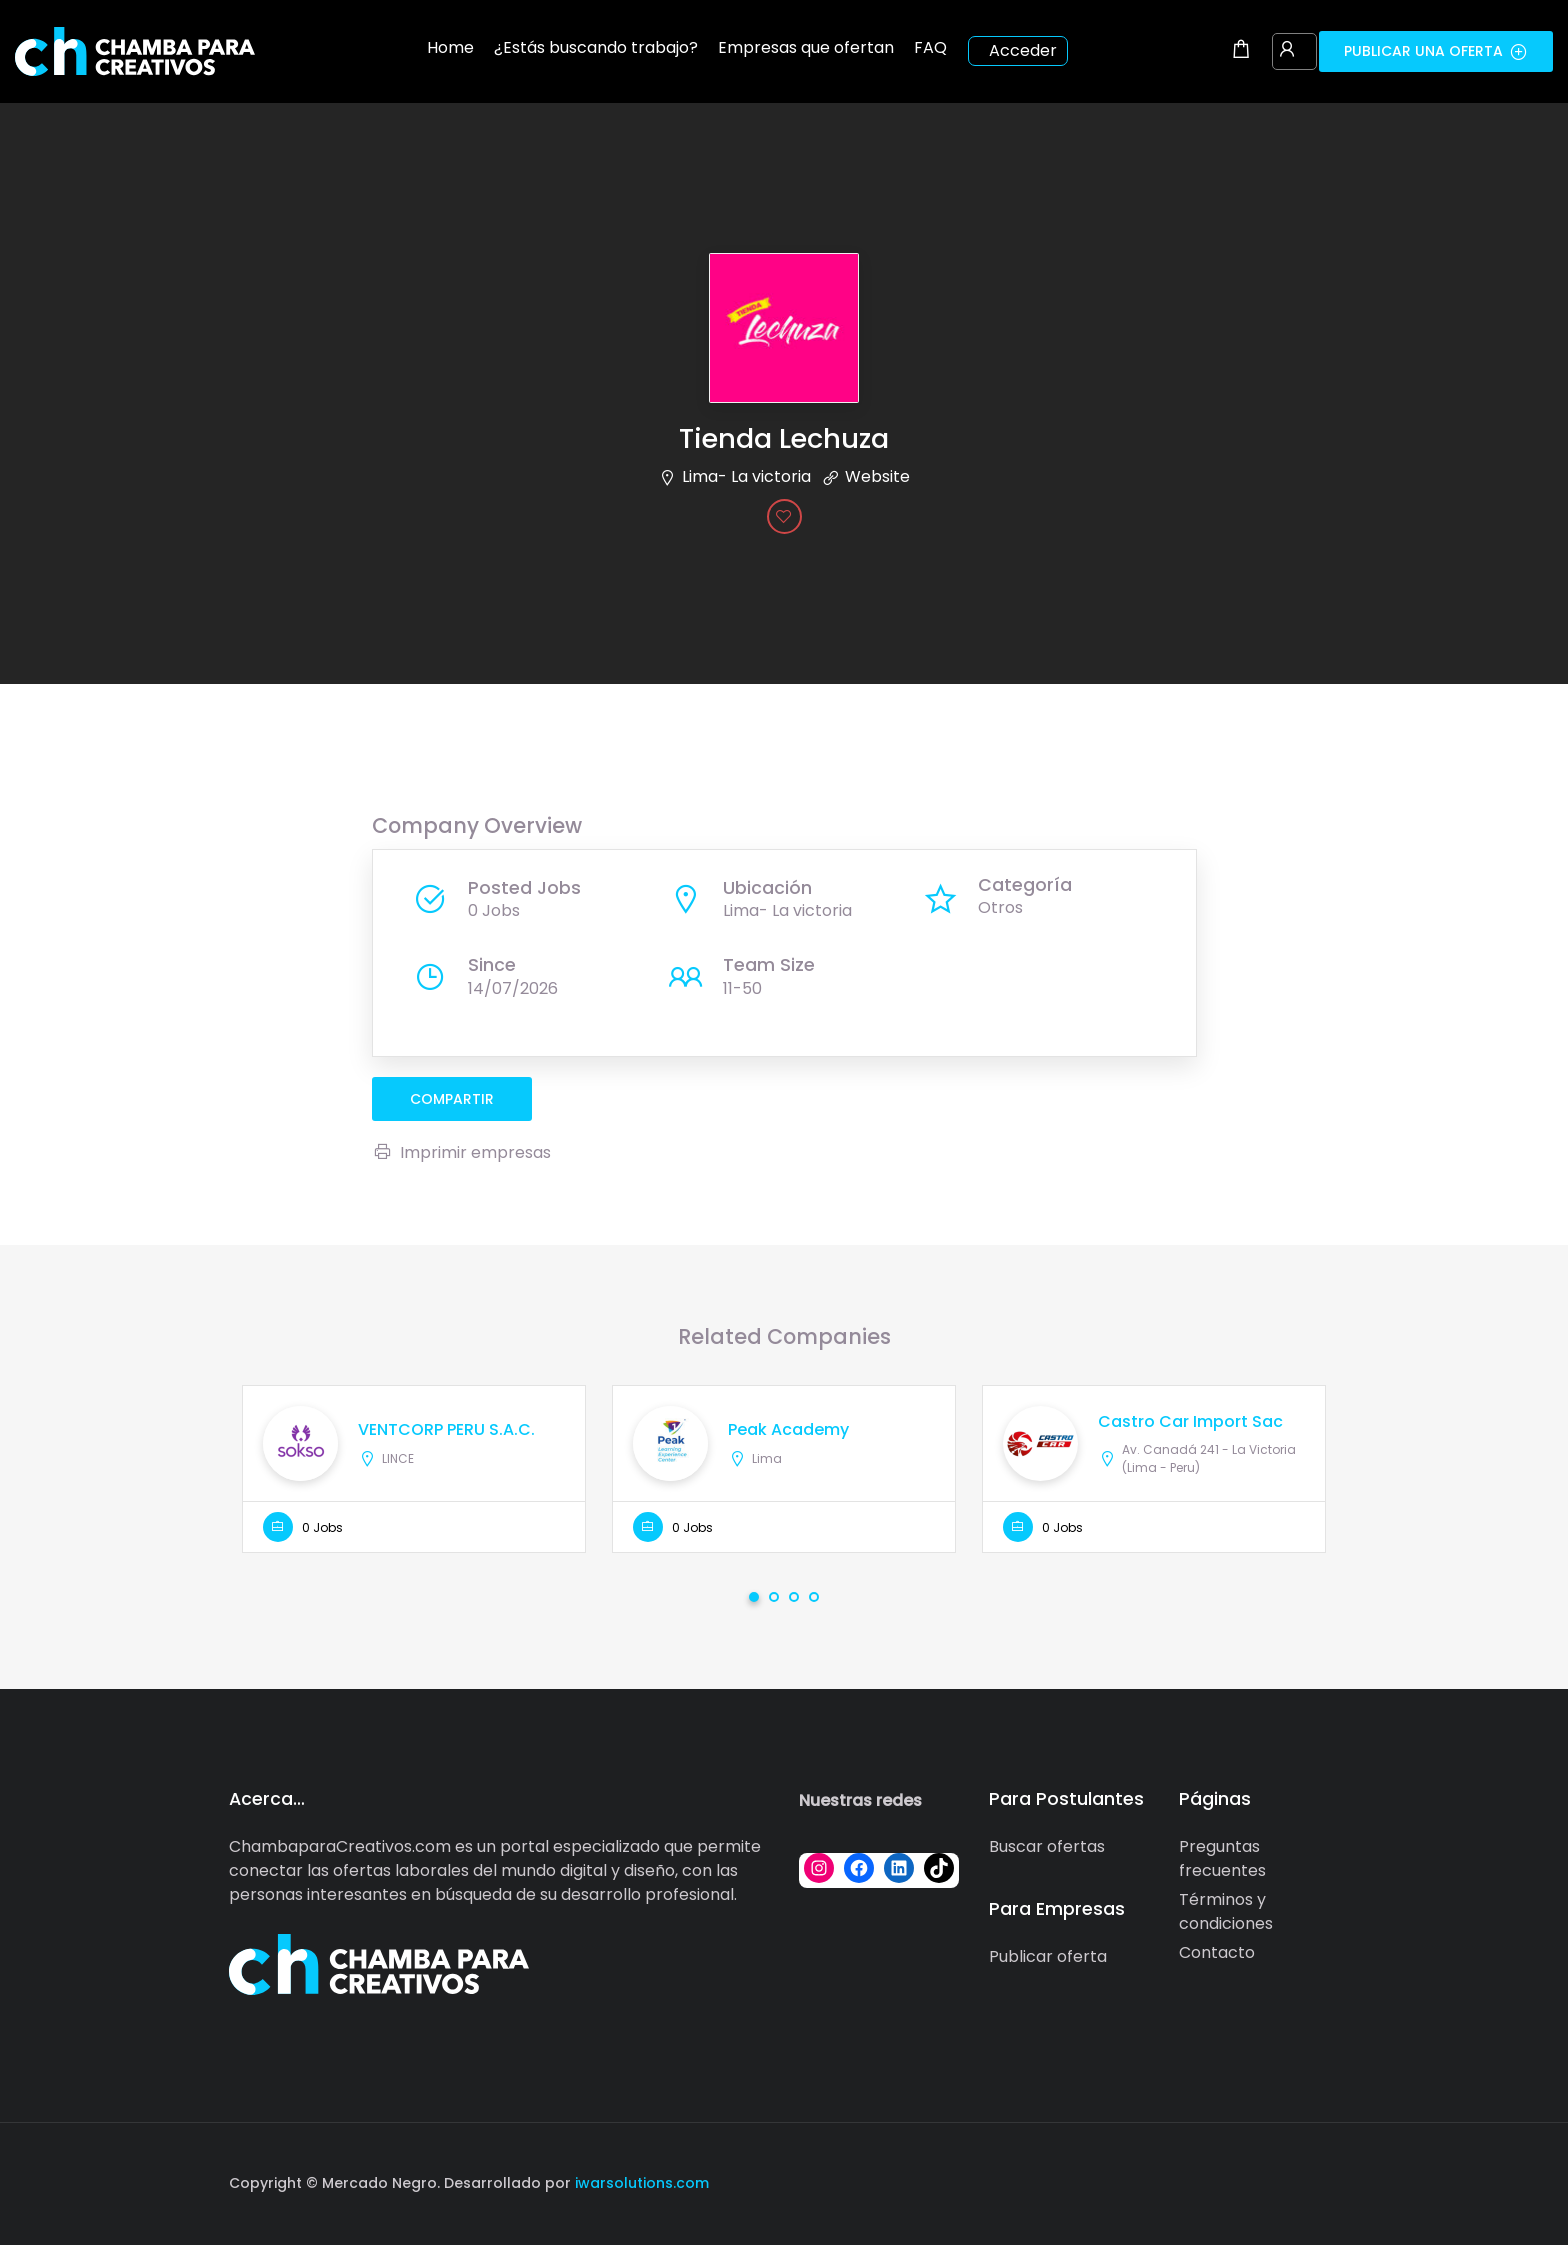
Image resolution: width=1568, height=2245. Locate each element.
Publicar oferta (1048, 1956)
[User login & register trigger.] (1287, 51)
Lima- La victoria (746, 476)
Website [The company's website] (877, 476)
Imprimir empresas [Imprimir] (461, 1152)
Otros (1000, 907)
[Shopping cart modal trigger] (1241, 51)
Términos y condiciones (1226, 1911)
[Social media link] (1321, 2180)
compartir (452, 1099)
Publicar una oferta (1436, 51)
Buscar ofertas (1047, 1846)
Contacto (1217, 1952)
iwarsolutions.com (640, 2183)
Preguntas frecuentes (1222, 1858)
